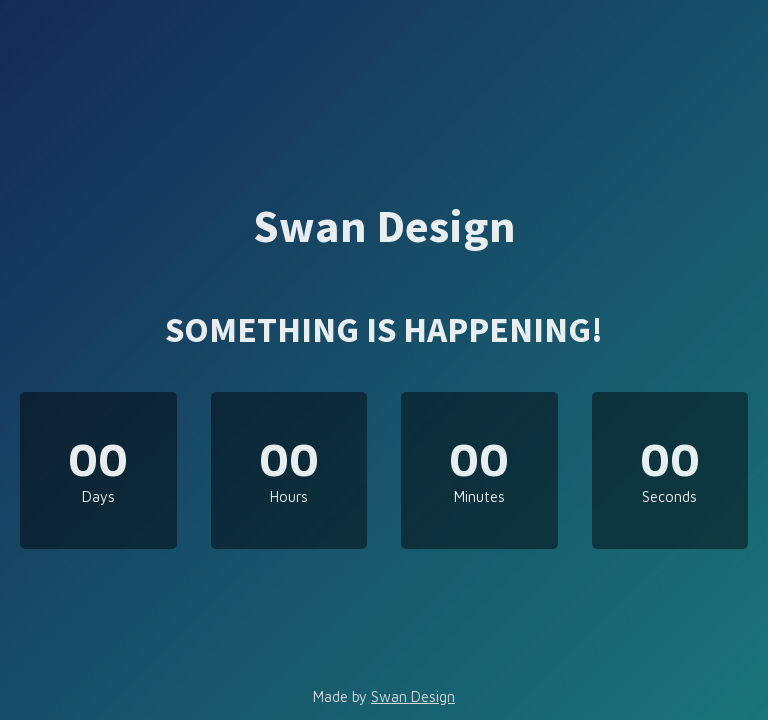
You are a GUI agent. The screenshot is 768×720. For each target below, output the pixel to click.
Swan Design (413, 696)
